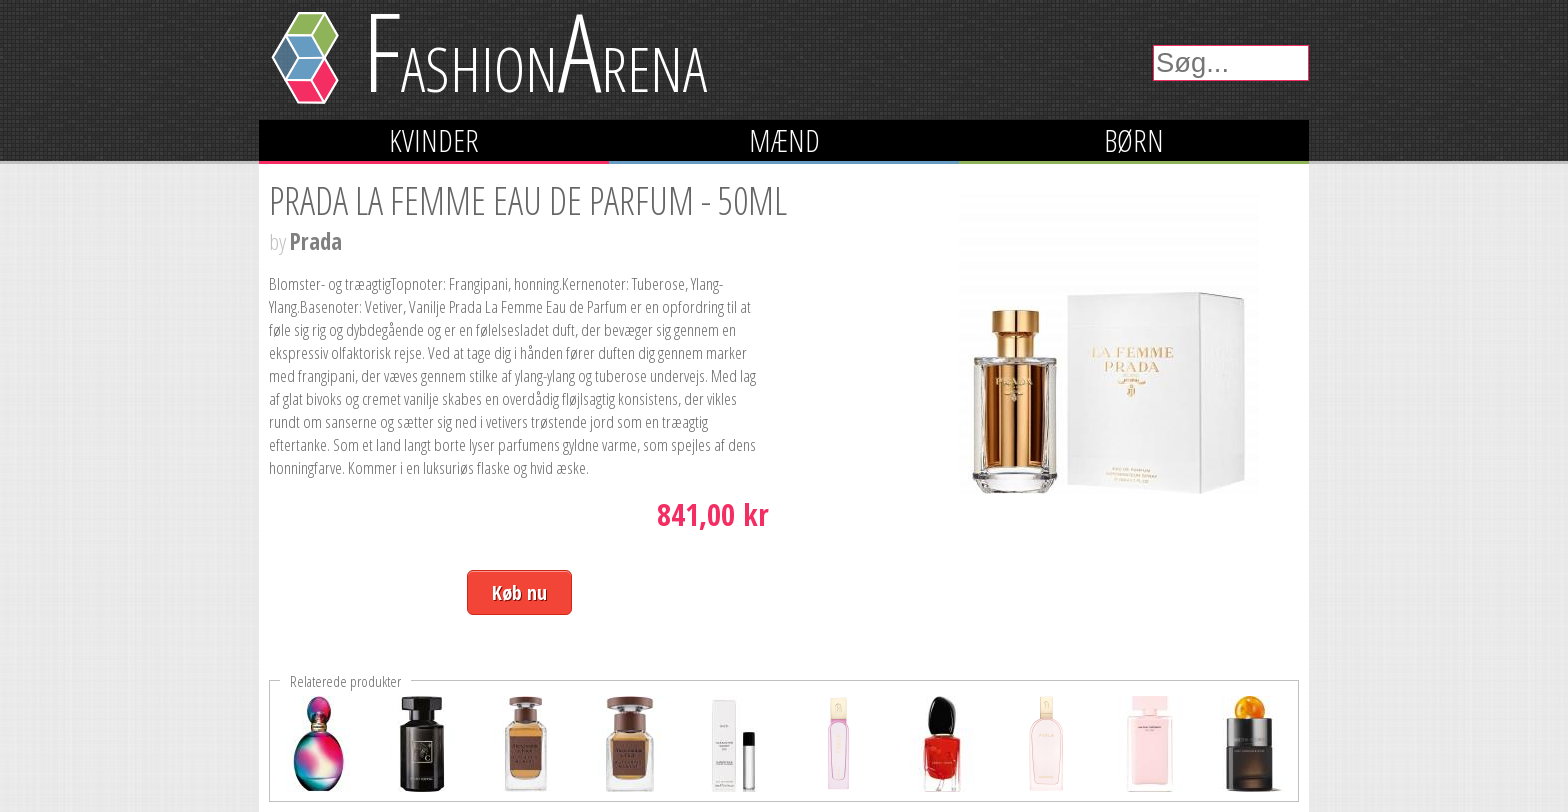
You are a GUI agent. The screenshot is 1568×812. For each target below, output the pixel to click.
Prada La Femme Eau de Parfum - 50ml (528, 200)
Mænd (784, 140)
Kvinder (434, 140)
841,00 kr (713, 514)
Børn (1134, 140)
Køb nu (519, 592)
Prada (316, 241)
